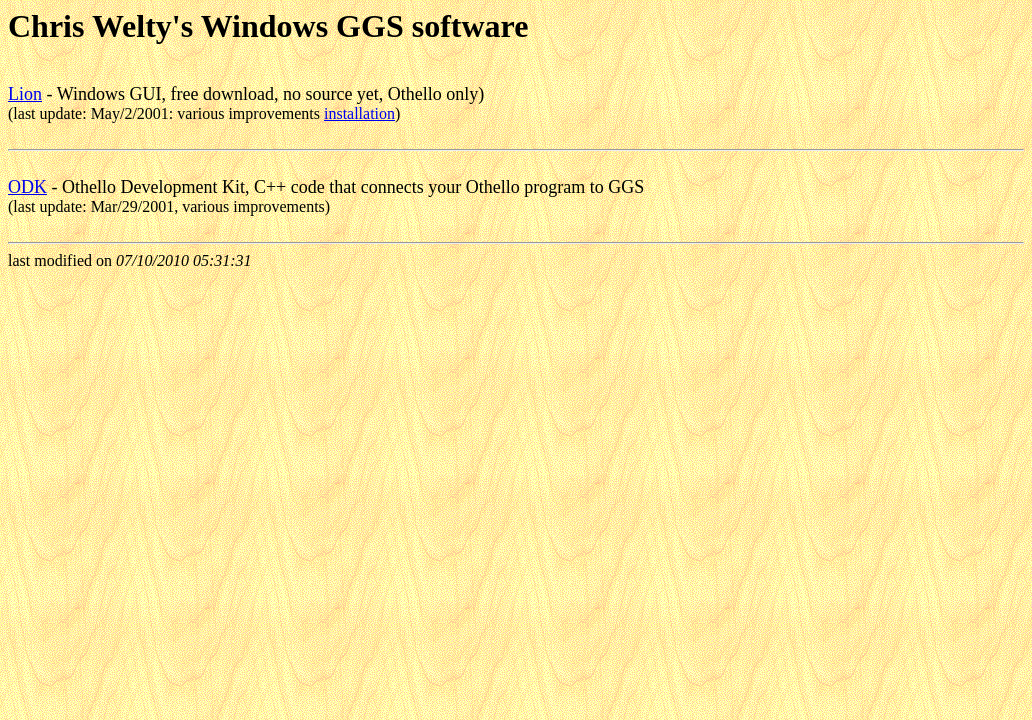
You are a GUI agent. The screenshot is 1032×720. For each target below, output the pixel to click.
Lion (25, 94)
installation (359, 113)
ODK (27, 187)
